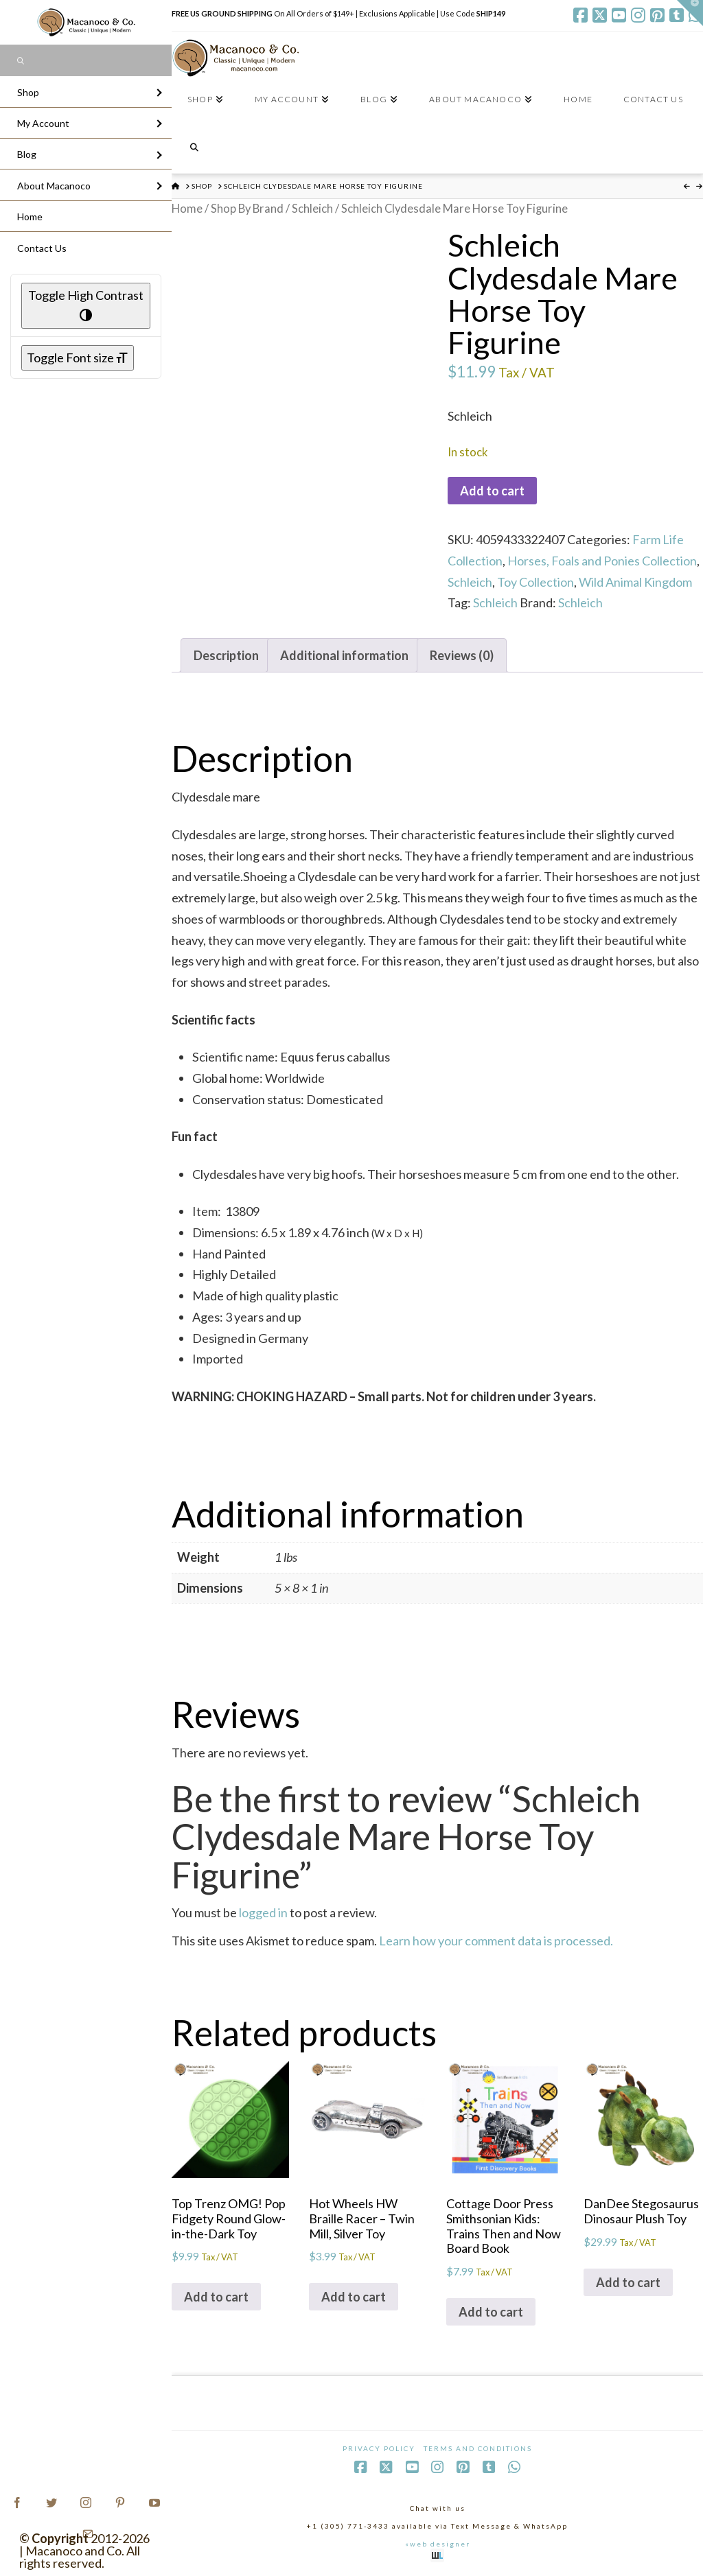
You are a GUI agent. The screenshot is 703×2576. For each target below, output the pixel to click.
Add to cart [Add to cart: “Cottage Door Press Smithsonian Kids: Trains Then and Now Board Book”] (491, 2311)
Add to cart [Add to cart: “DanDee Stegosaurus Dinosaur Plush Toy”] (628, 2282)
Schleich (312, 208)
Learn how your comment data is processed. (496, 1940)
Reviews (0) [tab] (462, 655)
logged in (263, 1912)
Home (187, 208)
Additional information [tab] (344, 655)
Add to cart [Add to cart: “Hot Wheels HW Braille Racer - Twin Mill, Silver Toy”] (353, 2296)
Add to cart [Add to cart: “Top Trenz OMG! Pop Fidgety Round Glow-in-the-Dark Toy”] (216, 2296)
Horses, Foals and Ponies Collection (602, 560)
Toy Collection (535, 581)
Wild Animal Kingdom (635, 581)
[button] (690, 13)
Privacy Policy (379, 2448)
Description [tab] (226, 655)
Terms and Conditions (478, 2448)
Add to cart (492, 490)
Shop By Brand (247, 208)
